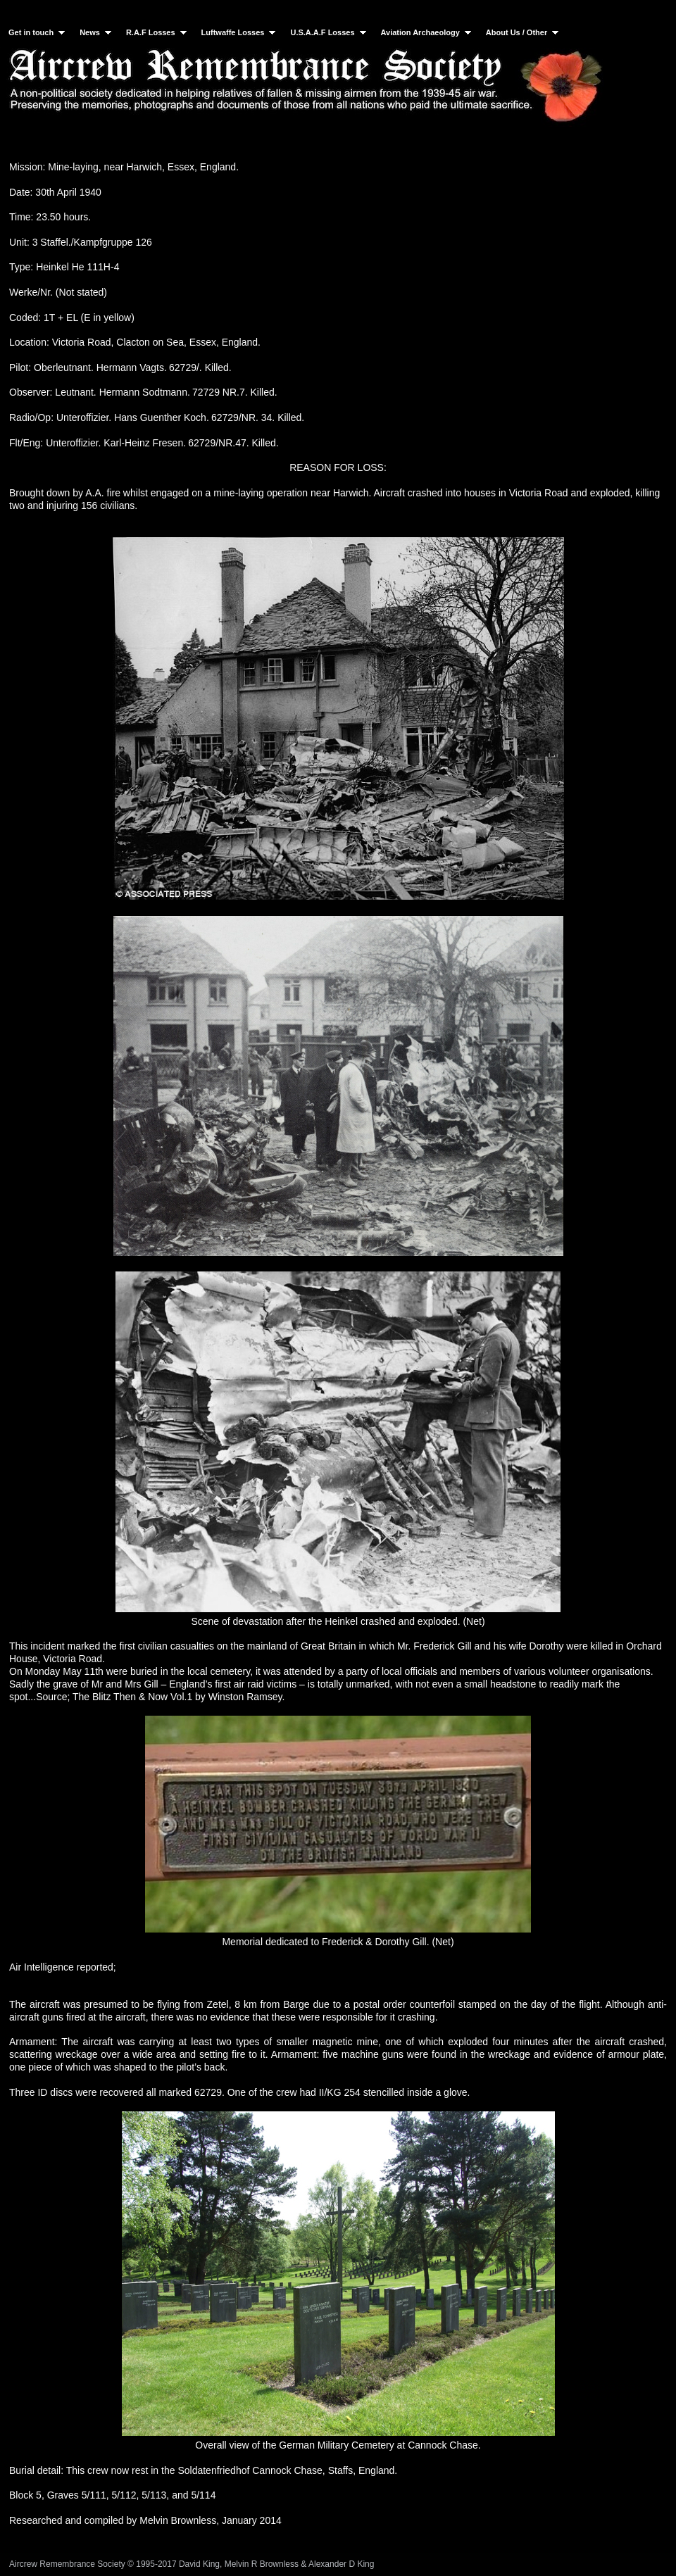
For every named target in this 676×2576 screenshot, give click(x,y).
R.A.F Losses (157, 32)
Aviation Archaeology (427, 32)
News (97, 32)
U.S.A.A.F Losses (329, 32)
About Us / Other (523, 32)
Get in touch (38, 32)
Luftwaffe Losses (240, 32)
